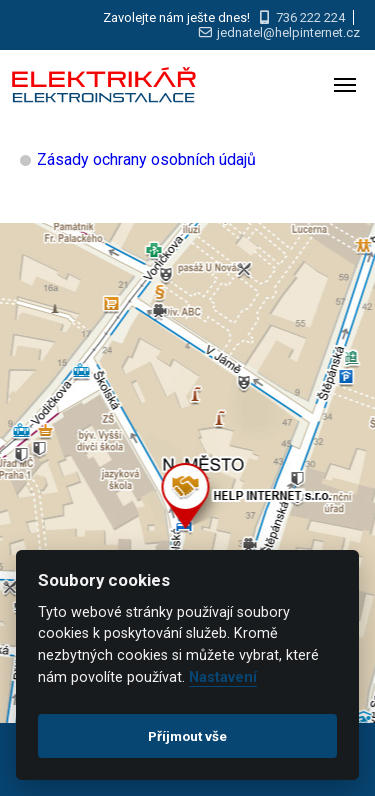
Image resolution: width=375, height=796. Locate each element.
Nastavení (223, 677)
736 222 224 (310, 17)
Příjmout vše (187, 736)
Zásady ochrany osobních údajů (146, 159)
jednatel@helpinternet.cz (288, 32)
